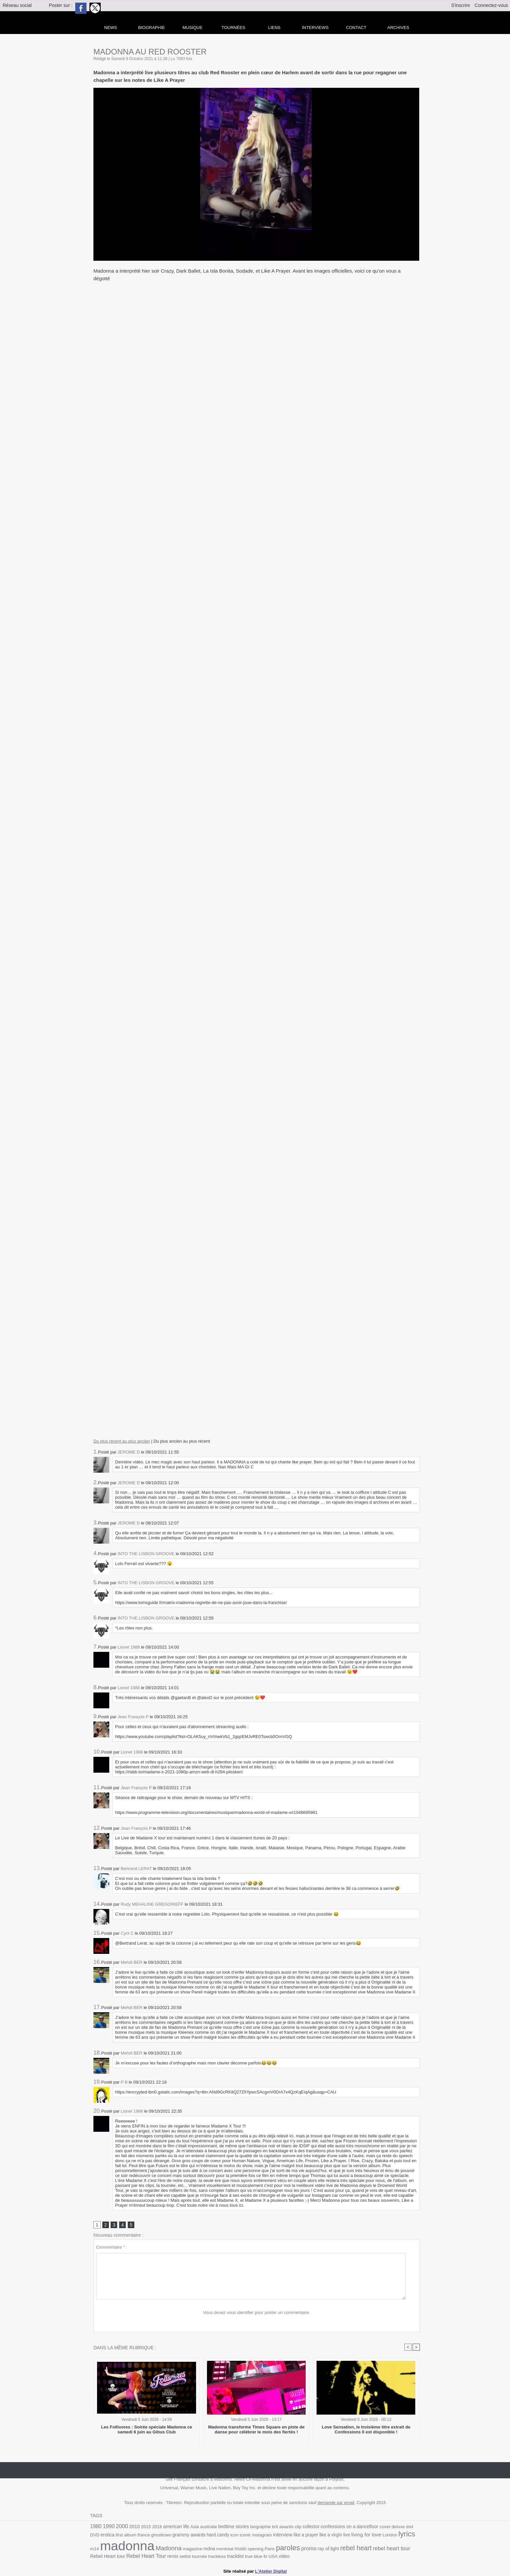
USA (257, 2556)
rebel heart (342, 2547)
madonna (117, 2545)
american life (175, 2527)
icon (222, 2534)
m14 (406, 2534)
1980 (95, 2526)
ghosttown (150, 2534)
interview (270, 2534)
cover (381, 2527)
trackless (201, 2556)
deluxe (394, 2527)
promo (296, 2548)
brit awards (280, 2527)
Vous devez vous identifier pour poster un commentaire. (257, 2312)
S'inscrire (460, 5)
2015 (145, 2527)
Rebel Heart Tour (132, 2556)
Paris (258, 2548)
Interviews (315, 27)
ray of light (315, 2548)
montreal (213, 2548)
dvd (405, 2527)
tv (250, 2556)
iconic (233, 2534)
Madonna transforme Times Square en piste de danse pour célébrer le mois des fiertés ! (256, 2430)
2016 (156, 2527)
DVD (415, 2527)
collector (308, 2527)
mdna (198, 2548)
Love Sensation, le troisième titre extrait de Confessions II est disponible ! (366, 2430)
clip (295, 2527)
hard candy (206, 2534)
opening (244, 2548)
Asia (193, 2527)
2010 (134, 2526)
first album (115, 2534)
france (132, 2534)
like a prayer (293, 2534)
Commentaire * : (111, 2247)
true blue (238, 2556)
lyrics (392, 2534)
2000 (121, 2526)
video (268, 2556)
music (229, 2548)
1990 (108, 2526)
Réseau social (17, 5)
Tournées (233, 27)
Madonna (158, 2547)
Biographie (151, 27)
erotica (97, 2534)
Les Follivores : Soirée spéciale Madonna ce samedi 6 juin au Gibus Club (146, 2430)
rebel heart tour (377, 2548)
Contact (356, 27)
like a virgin (317, 2534)
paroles (276, 2547)
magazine (181, 2548)
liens (274, 27)
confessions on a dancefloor (346, 2526)
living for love (352, 2534)
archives (398, 27)
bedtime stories (232, 2527)
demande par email (336, 2502)
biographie (258, 2527)
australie (207, 2527)
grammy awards (177, 2534)
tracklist (220, 2556)
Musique (193, 27)
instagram (249, 2534)
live (333, 2534)
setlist (170, 2556)
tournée (184, 2556)
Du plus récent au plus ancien (121, 1441)
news (110, 27)
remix (158, 2556)
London (376, 2534)
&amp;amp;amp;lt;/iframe (256, 1328)
